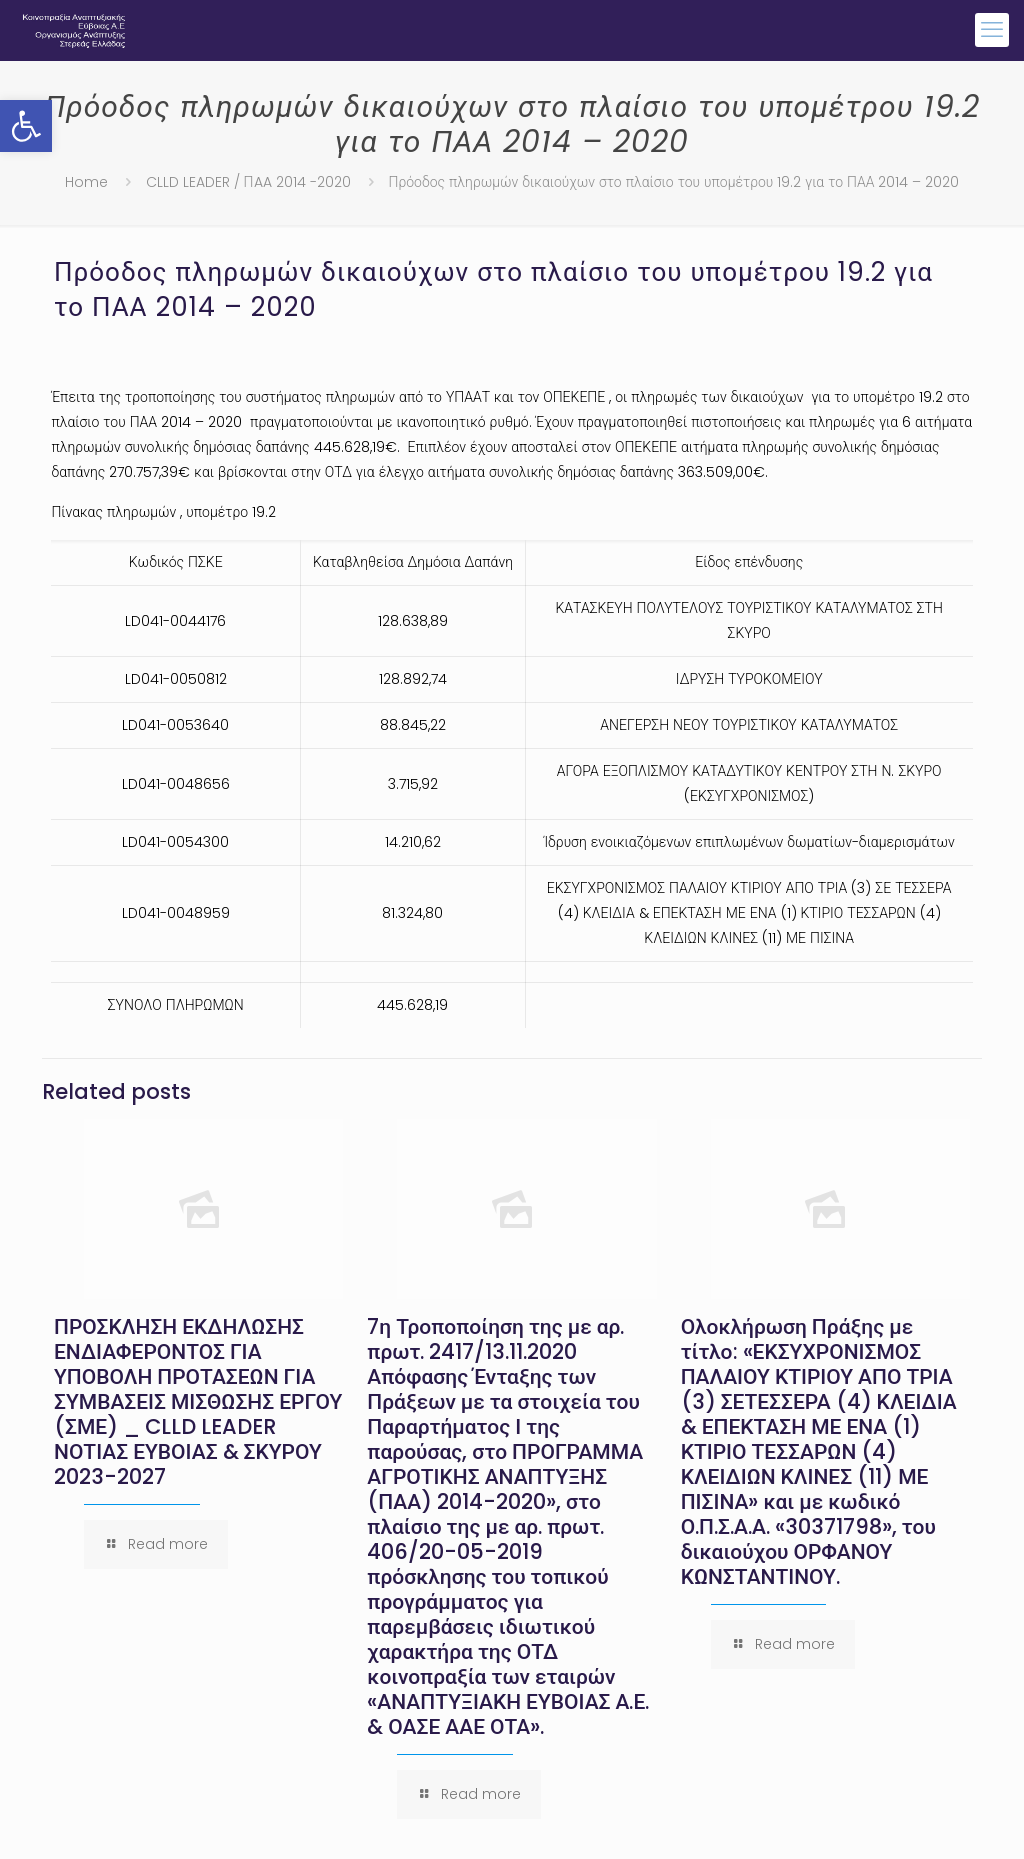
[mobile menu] (992, 30)
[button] (26, 126)
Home (86, 182)
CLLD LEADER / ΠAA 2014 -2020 (248, 182)
